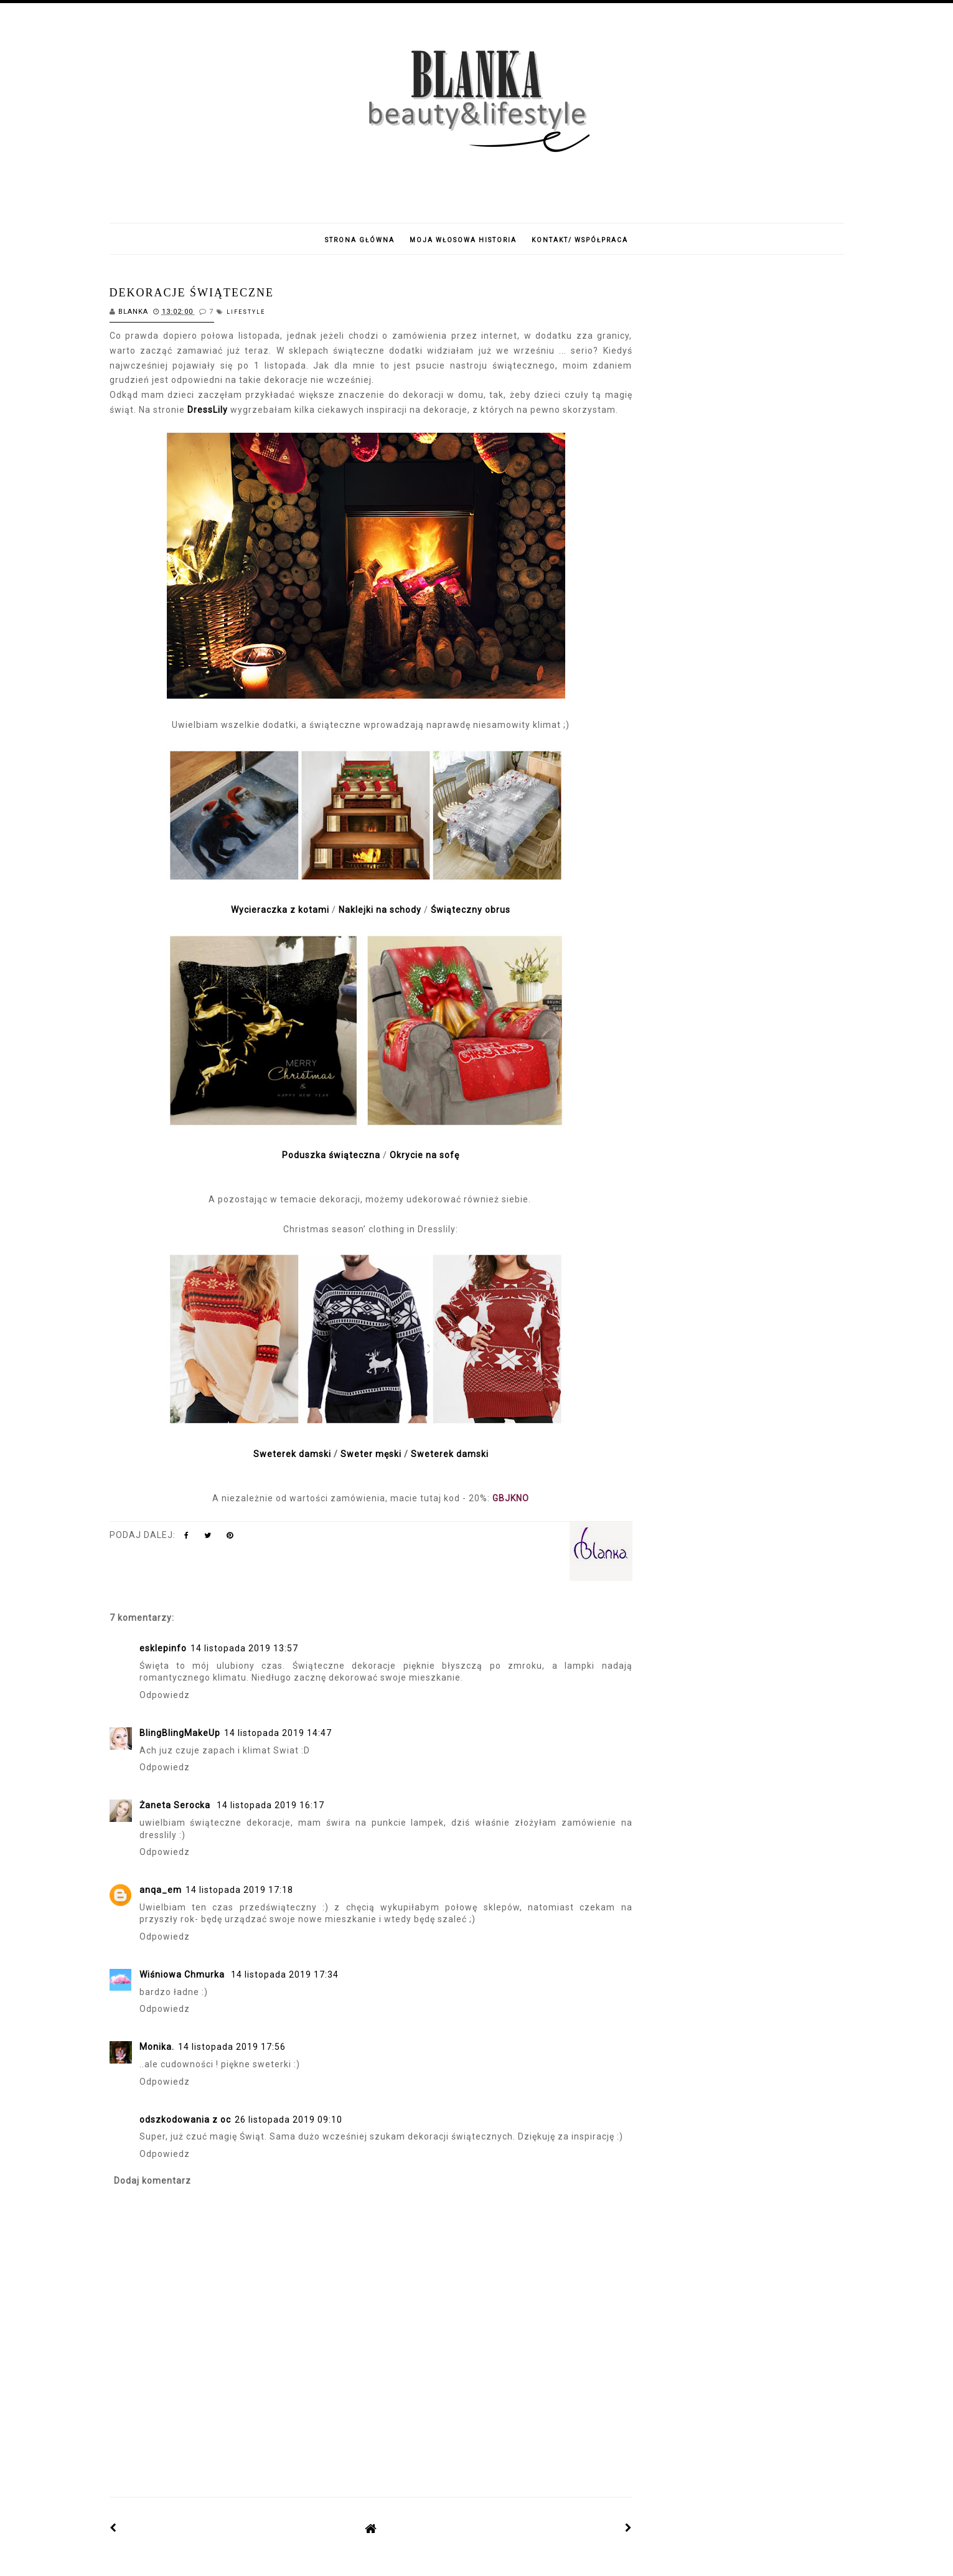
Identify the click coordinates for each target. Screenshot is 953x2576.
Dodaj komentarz (152, 2181)
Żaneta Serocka (176, 1805)
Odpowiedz (164, 1695)
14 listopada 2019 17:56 (232, 2047)
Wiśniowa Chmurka (183, 1974)
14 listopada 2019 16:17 (270, 1805)
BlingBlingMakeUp (179, 1733)
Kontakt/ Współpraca (580, 240)
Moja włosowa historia (463, 240)
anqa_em (160, 1890)
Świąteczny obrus (470, 910)
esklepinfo (163, 1648)
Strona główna (360, 240)
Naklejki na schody (381, 910)
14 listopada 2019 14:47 (278, 1733)
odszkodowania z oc (185, 2120)
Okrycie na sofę (424, 1155)
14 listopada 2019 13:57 (244, 1648)
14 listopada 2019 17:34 (285, 1974)
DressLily (207, 410)
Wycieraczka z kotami (281, 910)
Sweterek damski (292, 1454)
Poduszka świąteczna (331, 1155)
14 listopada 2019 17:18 (239, 1890)
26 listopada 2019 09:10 (288, 2120)
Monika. (156, 2047)
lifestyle (246, 312)
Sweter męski (370, 1454)
